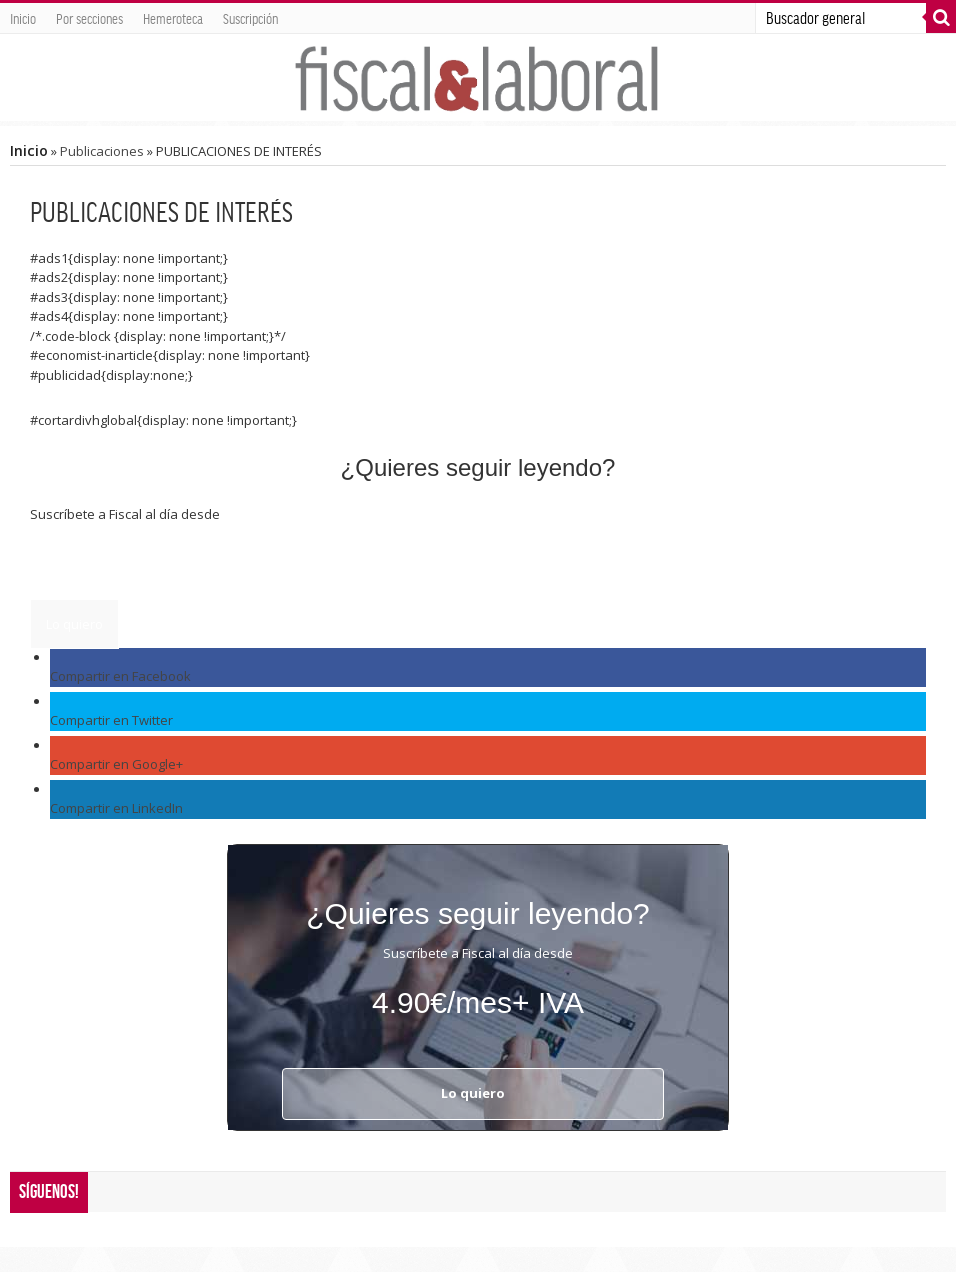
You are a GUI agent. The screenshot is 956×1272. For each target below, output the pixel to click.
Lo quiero (74, 624)
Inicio (23, 18)
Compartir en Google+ (116, 764)
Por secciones (89, 18)
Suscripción (250, 18)
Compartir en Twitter (111, 720)
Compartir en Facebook (120, 676)
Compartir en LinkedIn (116, 808)
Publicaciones (102, 151)
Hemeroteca (173, 18)
